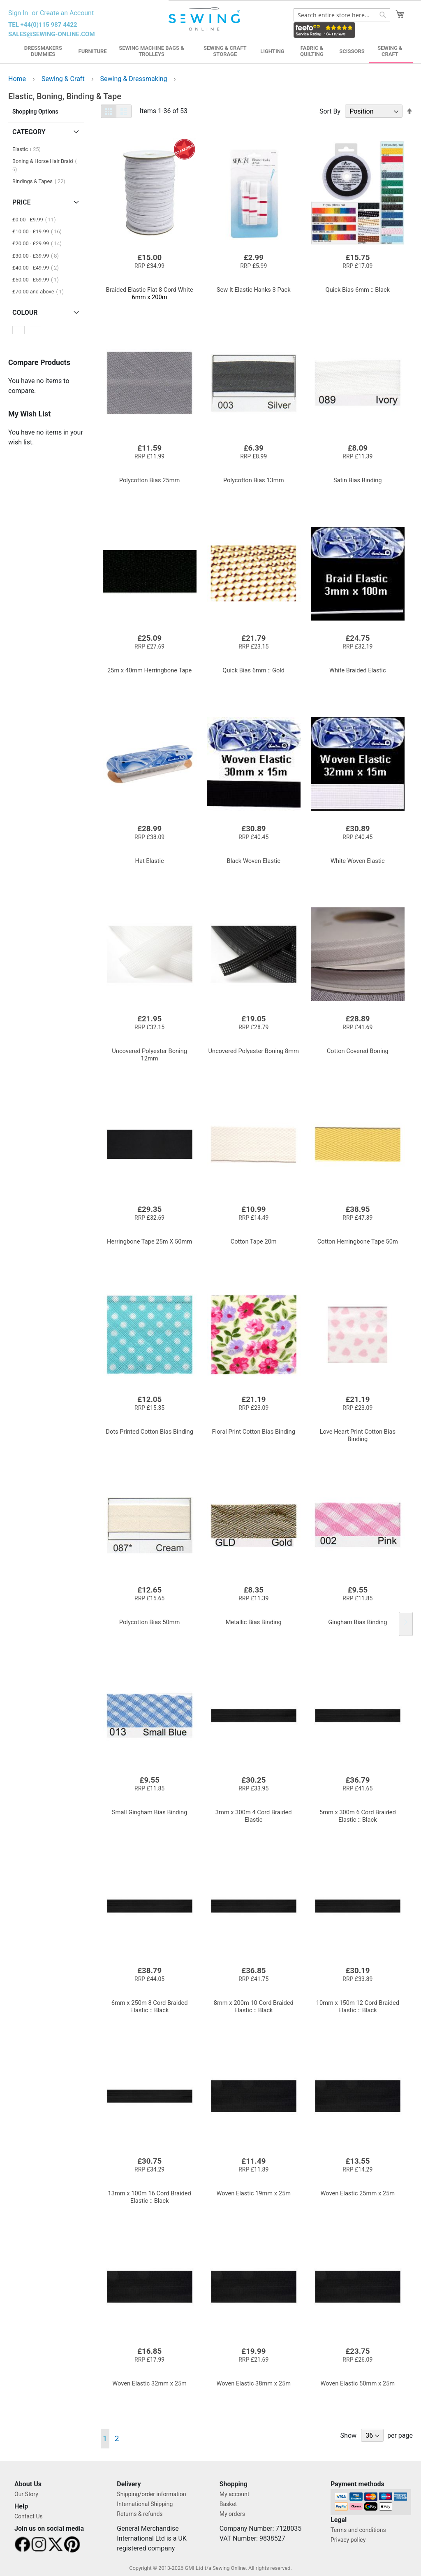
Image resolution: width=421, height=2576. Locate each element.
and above (40, 291)
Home (18, 79)
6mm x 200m (149, 293)
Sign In (18, 13)
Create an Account (67, 13)
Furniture (93, 51)
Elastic (29, 149)
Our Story (26, 2494)
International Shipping (145, 2504)
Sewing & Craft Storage (225, 51)
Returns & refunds (139, 2514)
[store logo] (205, 19)
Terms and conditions (358, 2530)
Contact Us (28, 2516)
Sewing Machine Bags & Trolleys (151, 51)
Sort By (329, 111)
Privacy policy (348, 2539)
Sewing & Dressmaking (134, 79)
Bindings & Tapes (41, 181)
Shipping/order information (151, 2494)
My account (235, 2494)
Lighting (272, 51)
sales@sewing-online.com (51, 34)
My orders (232, 2514)
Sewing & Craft (389, 51)
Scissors (352, 51)
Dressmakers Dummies (43, 51)
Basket (228, 2504)
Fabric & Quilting (312, 51)
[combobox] (342, 14)
